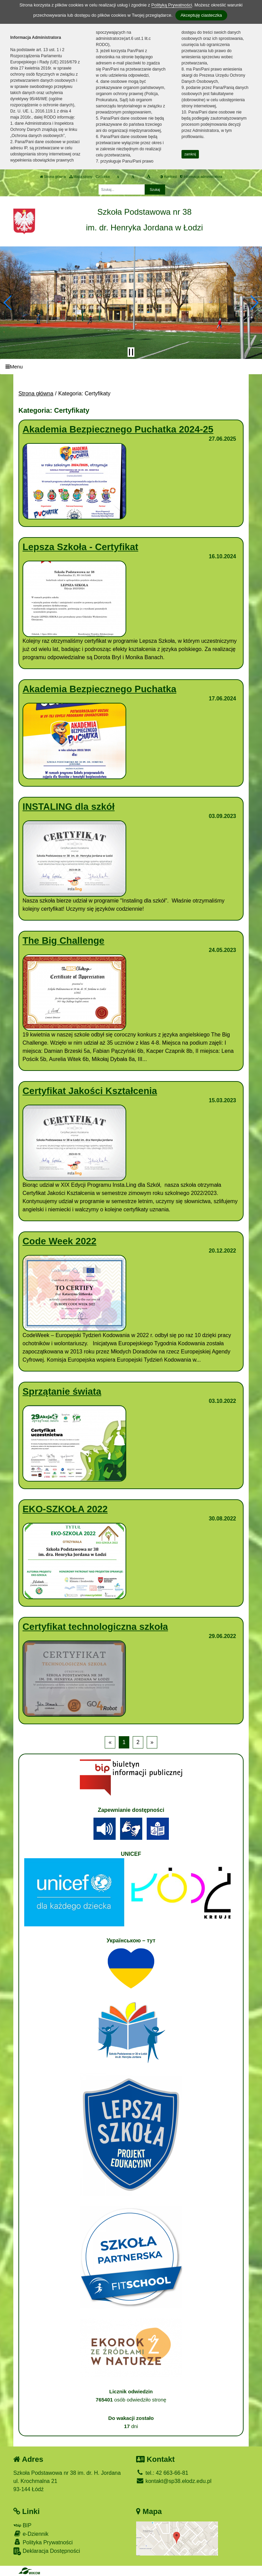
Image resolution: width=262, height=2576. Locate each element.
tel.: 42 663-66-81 (162, 2473)
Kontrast (168, 177)
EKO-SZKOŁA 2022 (65, 1509)
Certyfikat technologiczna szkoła (95, 1626)
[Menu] (131, 366)
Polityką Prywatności (171, 4)
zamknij (190, 154)
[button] (8, 302)
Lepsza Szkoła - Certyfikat (80, 547)
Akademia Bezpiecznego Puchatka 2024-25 (118, 429)
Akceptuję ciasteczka (201, 15)
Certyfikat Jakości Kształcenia (90, 1091)
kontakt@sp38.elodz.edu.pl (174, 2481)
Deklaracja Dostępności (46, 2551)
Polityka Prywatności (43, 2542)
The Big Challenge (63, 940)
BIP (22, 2525)
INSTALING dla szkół (69, 806)
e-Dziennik (30, 2533)
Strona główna (53, 177)
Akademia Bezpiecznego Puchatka (99, 689)
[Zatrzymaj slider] (131, 352)
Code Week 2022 (60, 1241)
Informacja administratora (201, 177)
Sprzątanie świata (62, 1391)
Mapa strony (80, 177)
